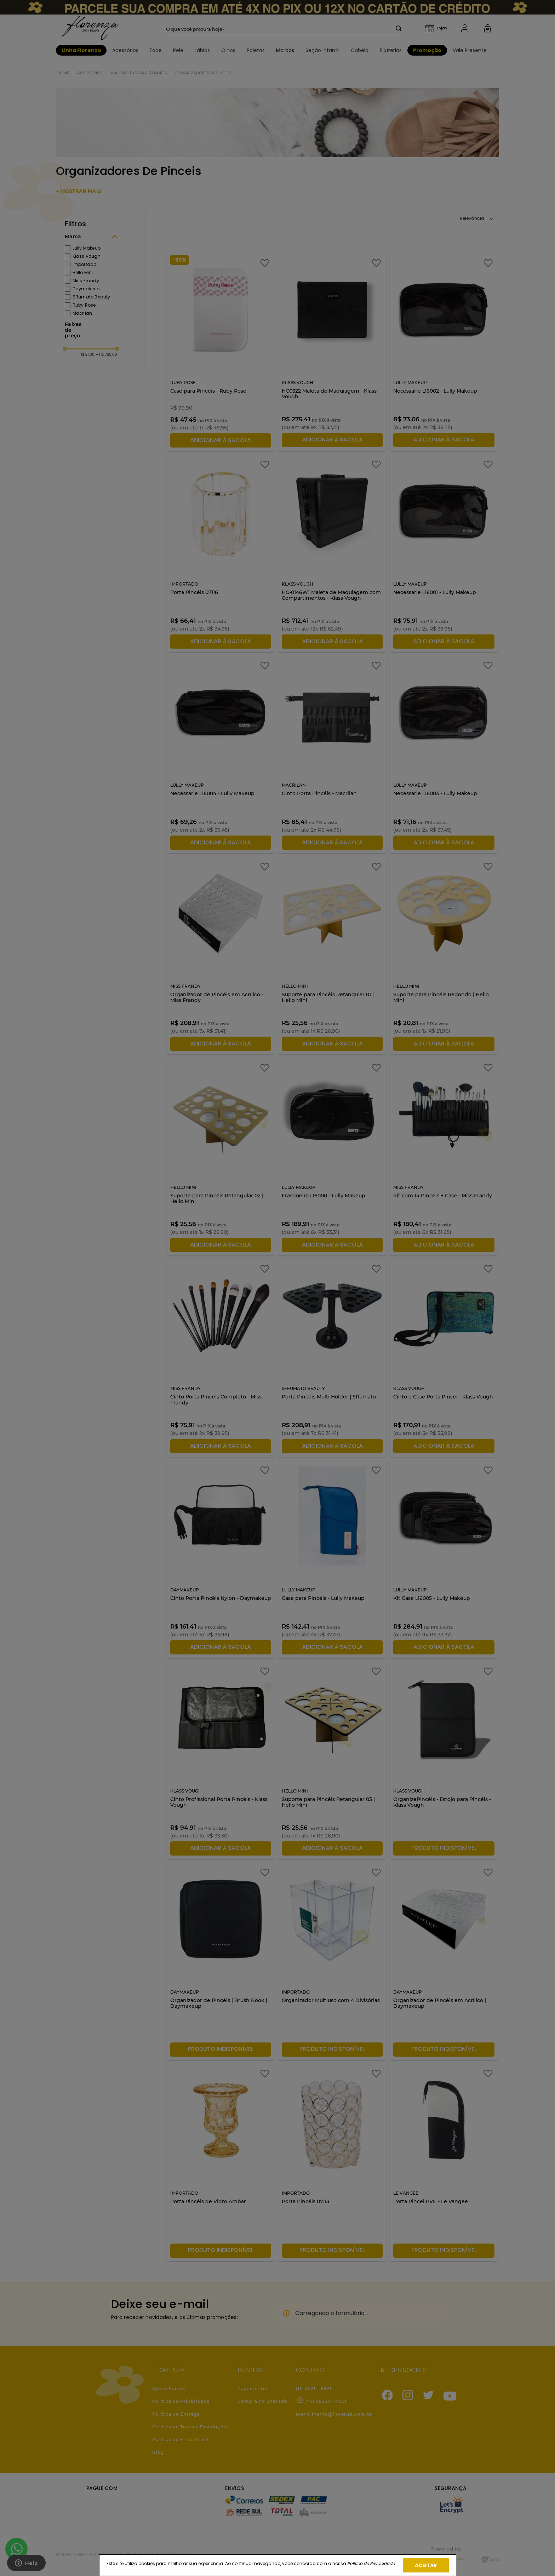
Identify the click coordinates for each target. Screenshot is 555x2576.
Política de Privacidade (371, 2563)
